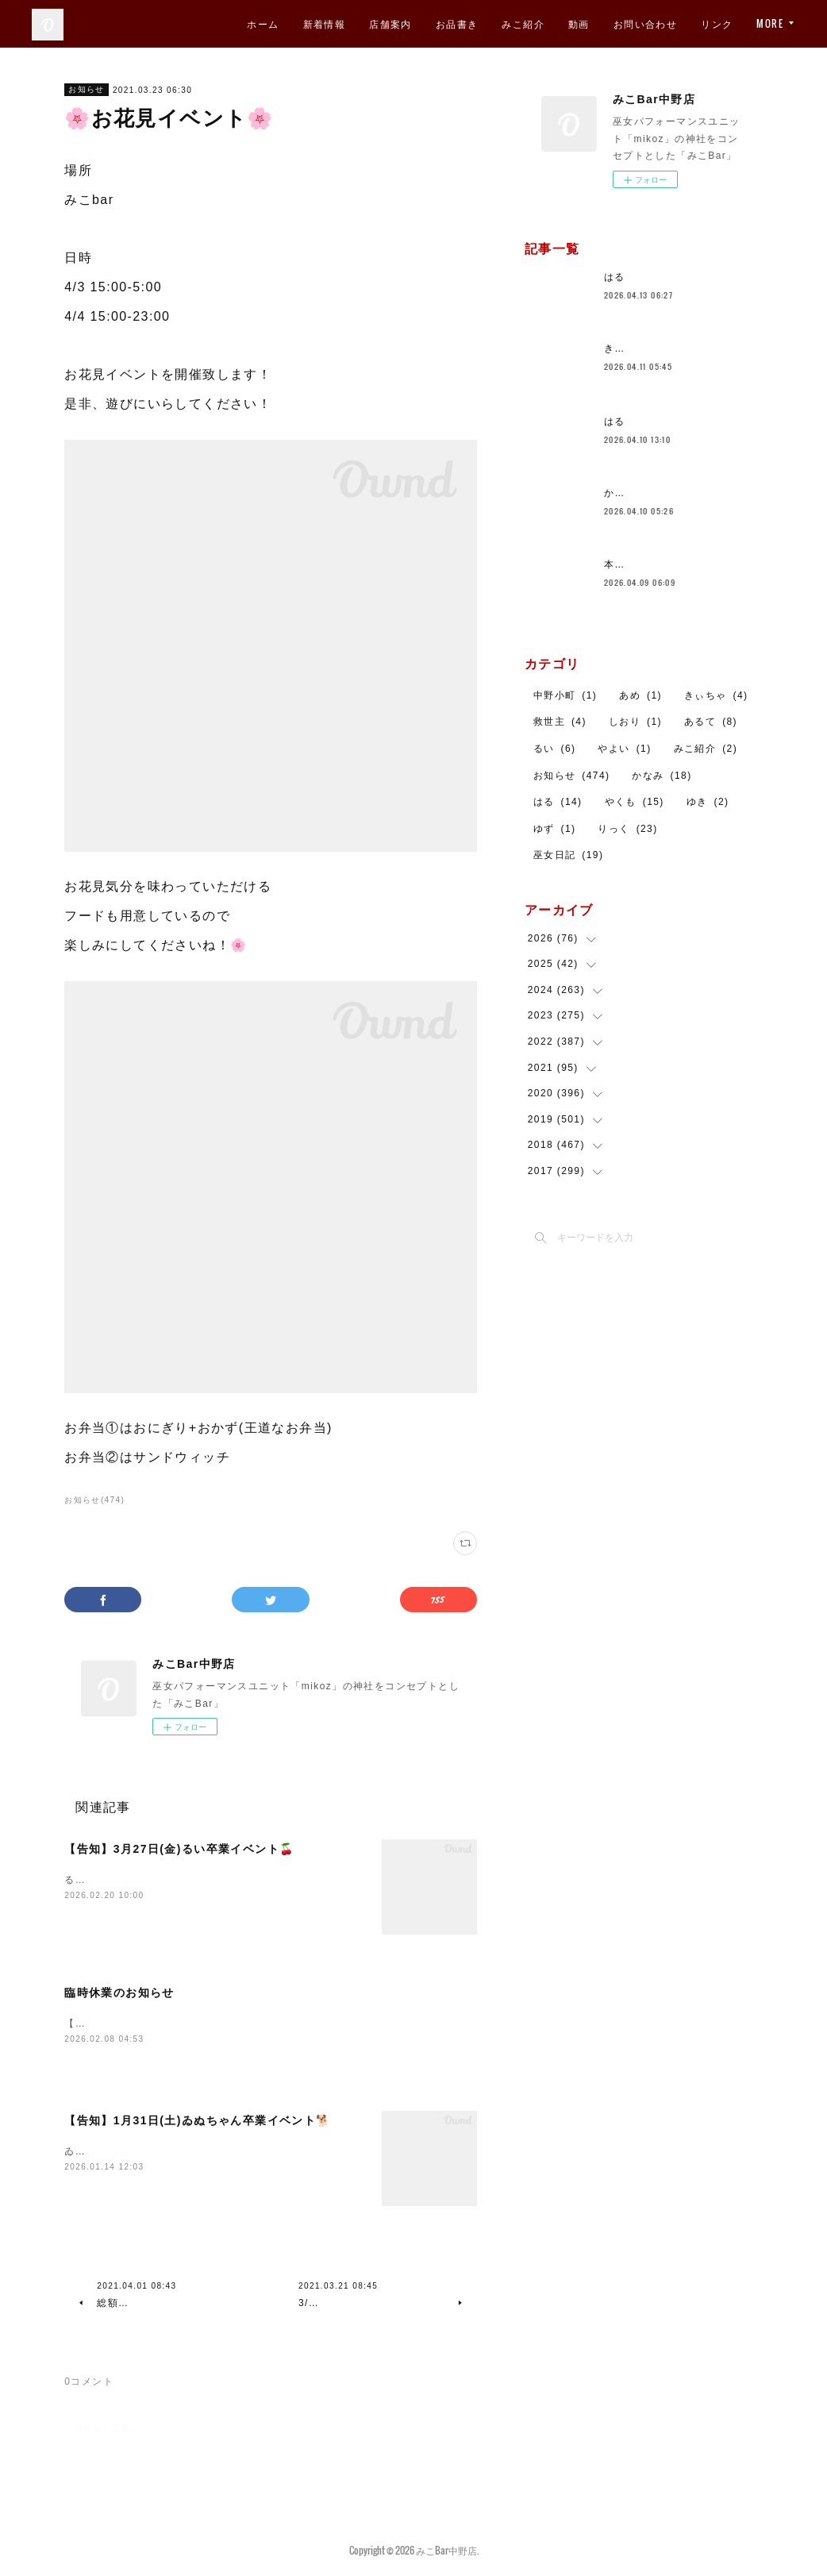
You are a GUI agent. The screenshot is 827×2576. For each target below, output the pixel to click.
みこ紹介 (523, 23)
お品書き (457, 23)
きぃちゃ (716, 695)
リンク (717, 23)
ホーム (263, 23)
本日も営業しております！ (668, 564)
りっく (627, 828)
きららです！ (635, 348)
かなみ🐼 (626, 493)
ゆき (708, 801)
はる (614, 277)
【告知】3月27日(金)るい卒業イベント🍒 (179, 1848)
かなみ (661, 775)
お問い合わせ (645, 23)
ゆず (554, 828)
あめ (640, 695)
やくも (634, 801)
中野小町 (565, 695)
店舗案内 (390, 23)
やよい (624, 748)
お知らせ (86, 89)
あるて (710, 721)
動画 (579, 23)
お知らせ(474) (94, 1500)
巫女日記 (568, 855)
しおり (635, 721)
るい (554, 748)
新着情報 (324, 23)
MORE (769, 23)
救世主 (560, 721)
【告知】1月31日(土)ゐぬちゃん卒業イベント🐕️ (197, 2122)
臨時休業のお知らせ (119, 1992)
